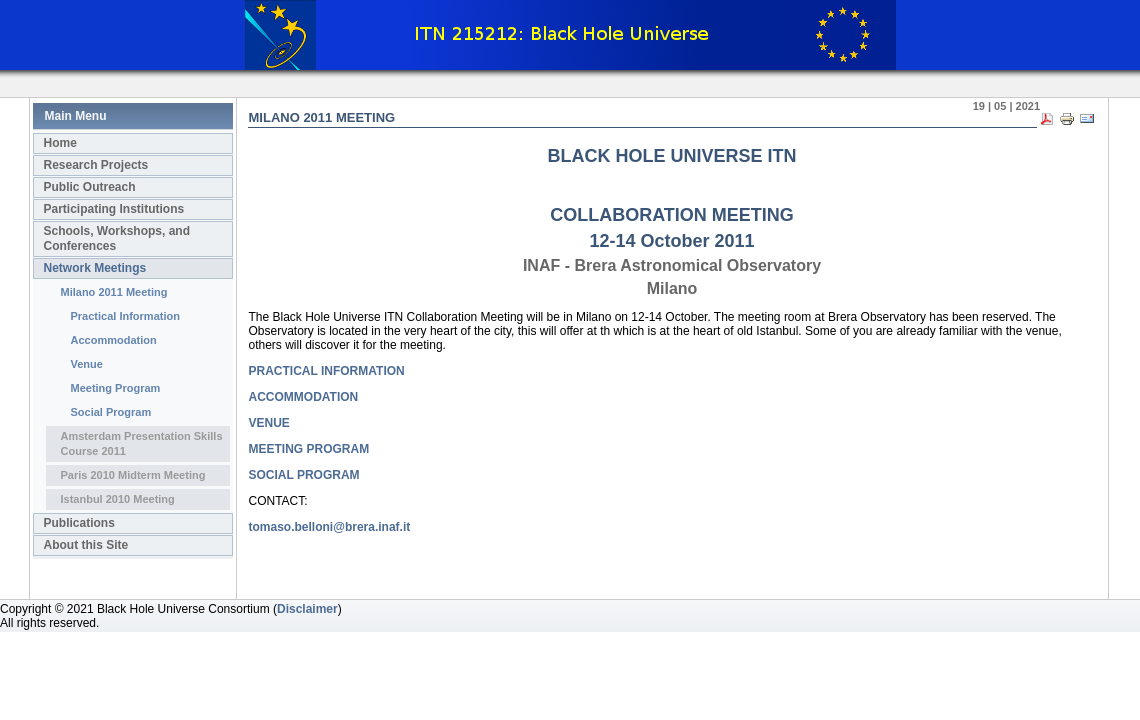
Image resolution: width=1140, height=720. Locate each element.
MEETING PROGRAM (309, 449)
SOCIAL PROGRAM (304, 475)
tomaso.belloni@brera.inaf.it (330, 527)
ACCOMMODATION (304, 397)
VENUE (269, 423)
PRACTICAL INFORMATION (327, 371)
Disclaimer (307, 609)
